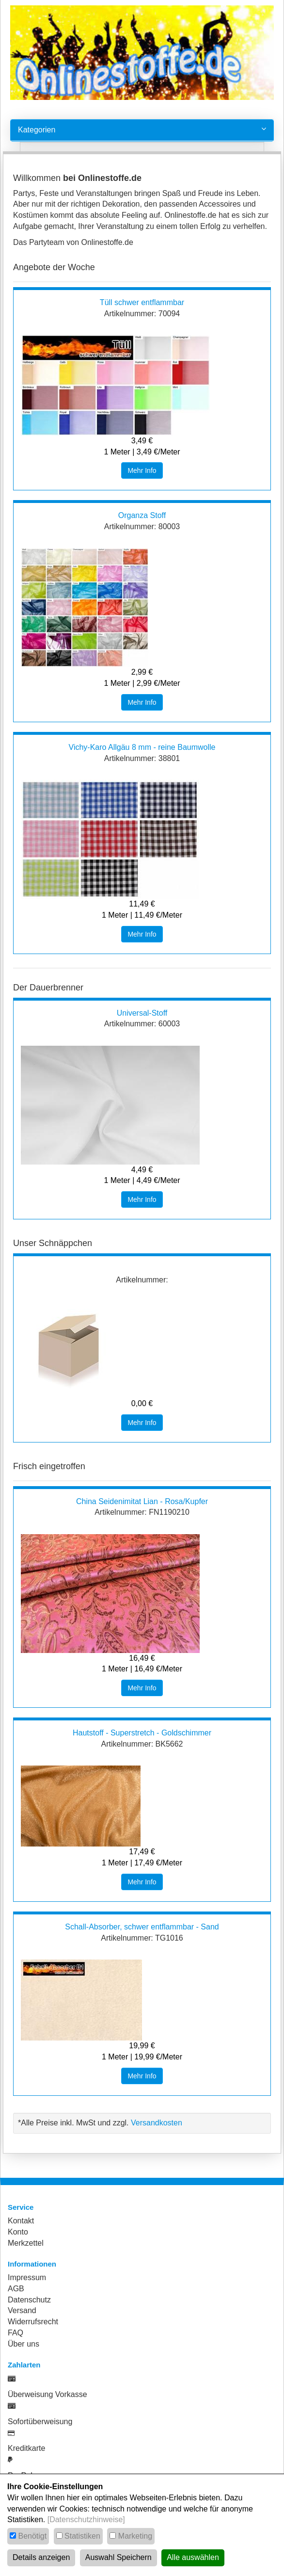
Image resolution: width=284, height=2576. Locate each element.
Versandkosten (156, 2123)
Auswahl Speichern (118, 2557)
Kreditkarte (26, 2448)
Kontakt (21, 2221)
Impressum (27, 2277)
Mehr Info (141, 470)
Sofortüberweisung (40, 2421)
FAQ (15, 2333)
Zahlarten (24, 2365)
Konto (18, 2232)
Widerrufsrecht (33, 2321)
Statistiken (82, 2536)
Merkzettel (26, 2243)
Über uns (23, 2344)
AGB (16, 2288)
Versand (22, 2310)
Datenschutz (29, 2300)
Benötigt (32, 2536)
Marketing (135, 2536)
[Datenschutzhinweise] (86, 2519)
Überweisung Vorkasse (47, 2394)
